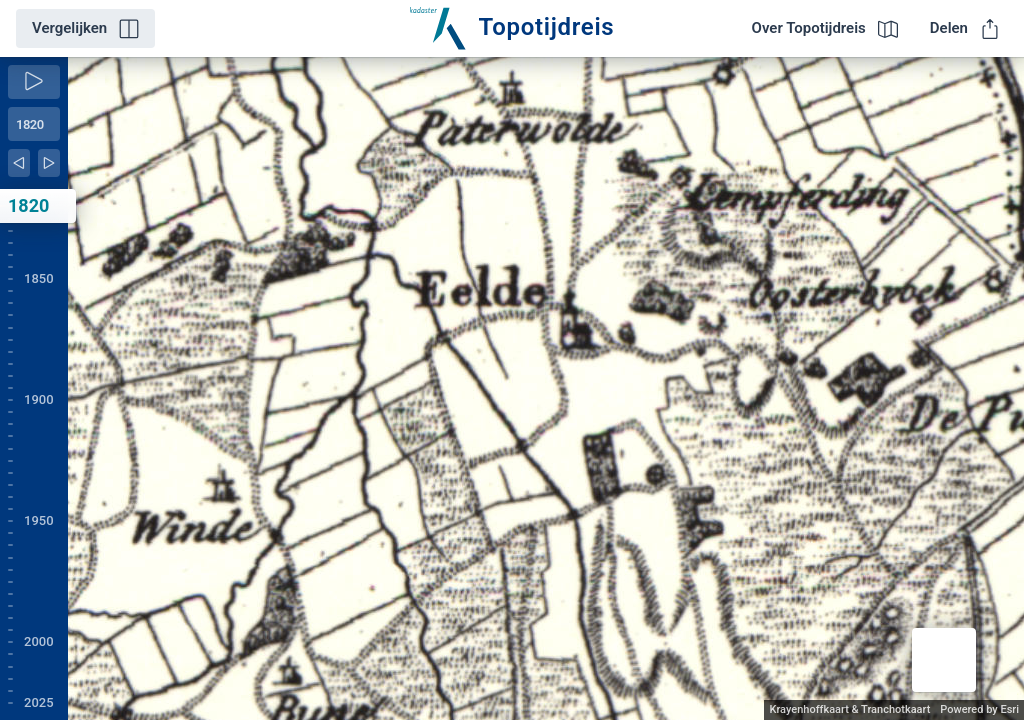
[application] (546, 388)
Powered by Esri (979, 709)
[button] (944, 660)
